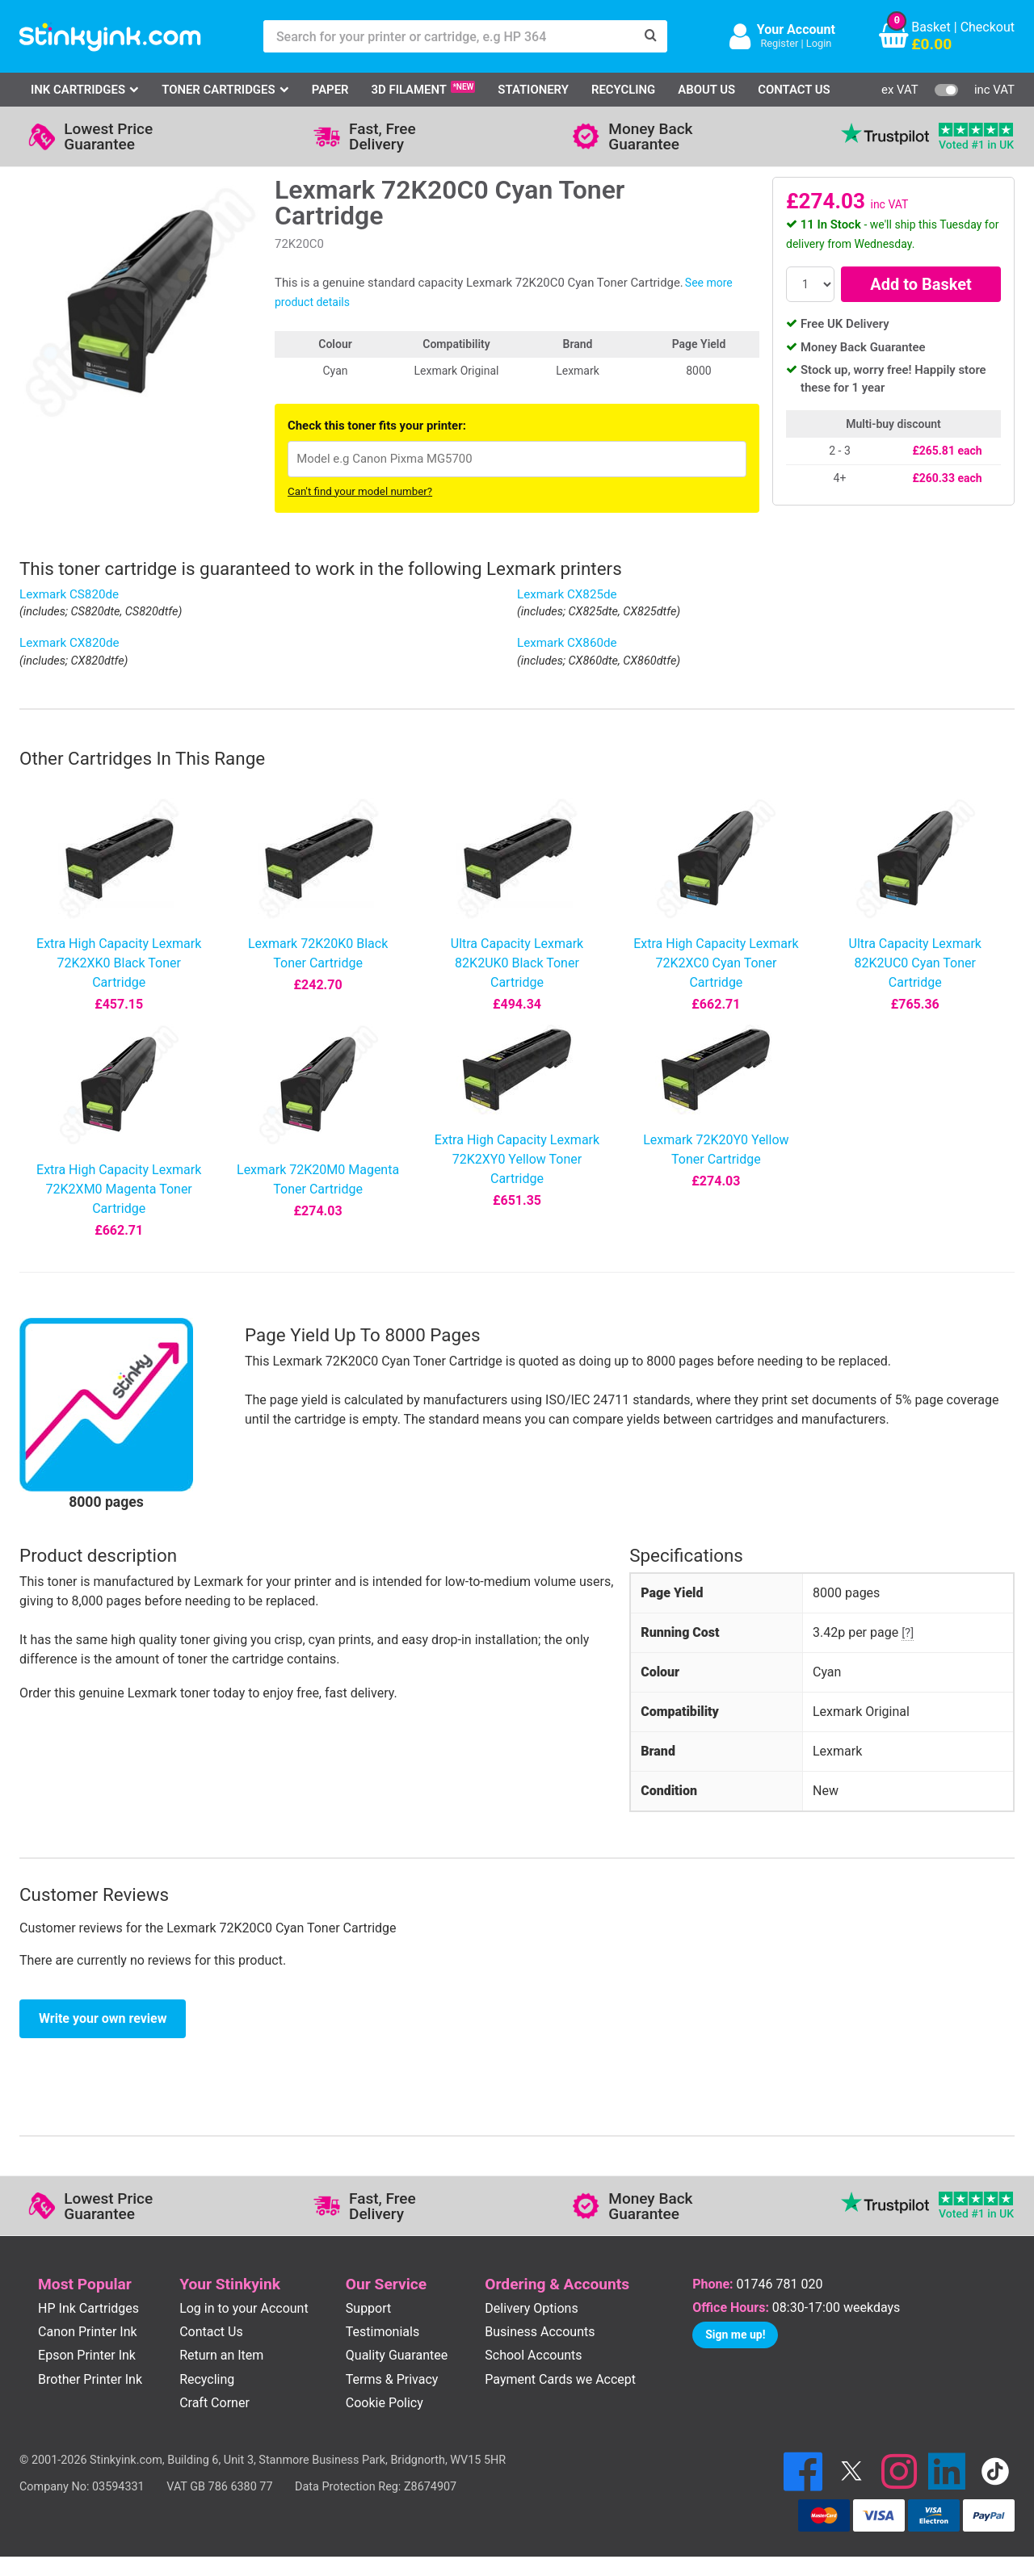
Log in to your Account (244, 2308)
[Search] (651, 36)
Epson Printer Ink (87, 2355)
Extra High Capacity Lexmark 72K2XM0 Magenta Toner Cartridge (118, 1189)
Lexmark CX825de (567, 594)
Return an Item (221, 2355)
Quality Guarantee (397, 2355)
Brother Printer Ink (90, 2379)
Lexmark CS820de (69, 594)
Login (819, 43)
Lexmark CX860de (567, 643)
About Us (706, 89)
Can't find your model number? (360, 491)
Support (368, 2308)
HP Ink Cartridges (88, 2308)
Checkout (987, 27)
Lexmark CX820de (69, 643)
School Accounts (533, 2355)
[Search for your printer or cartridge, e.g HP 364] (449, 36)
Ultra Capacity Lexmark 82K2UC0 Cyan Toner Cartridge (915, 963)
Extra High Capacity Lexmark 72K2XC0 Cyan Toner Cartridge (715, 963)
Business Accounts (540, 2331)
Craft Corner (214, 2402)
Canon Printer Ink (87, 2331)
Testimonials (382, 2331)
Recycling (623, 89)
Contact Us (794, 89)
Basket (931, 27)
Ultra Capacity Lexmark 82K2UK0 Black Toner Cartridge (517, 963)
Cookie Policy (384, 2402)
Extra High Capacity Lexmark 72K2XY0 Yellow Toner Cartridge (517, 1159)
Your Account (796, 29)
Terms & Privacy (392, 2379)
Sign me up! (735, 2334)
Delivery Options (531, 2308)
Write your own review (102, 2018)
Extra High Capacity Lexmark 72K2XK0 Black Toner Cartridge (118, 963)
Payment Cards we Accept (560, 2379)
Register (779, 43)
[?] (908, 1633)
